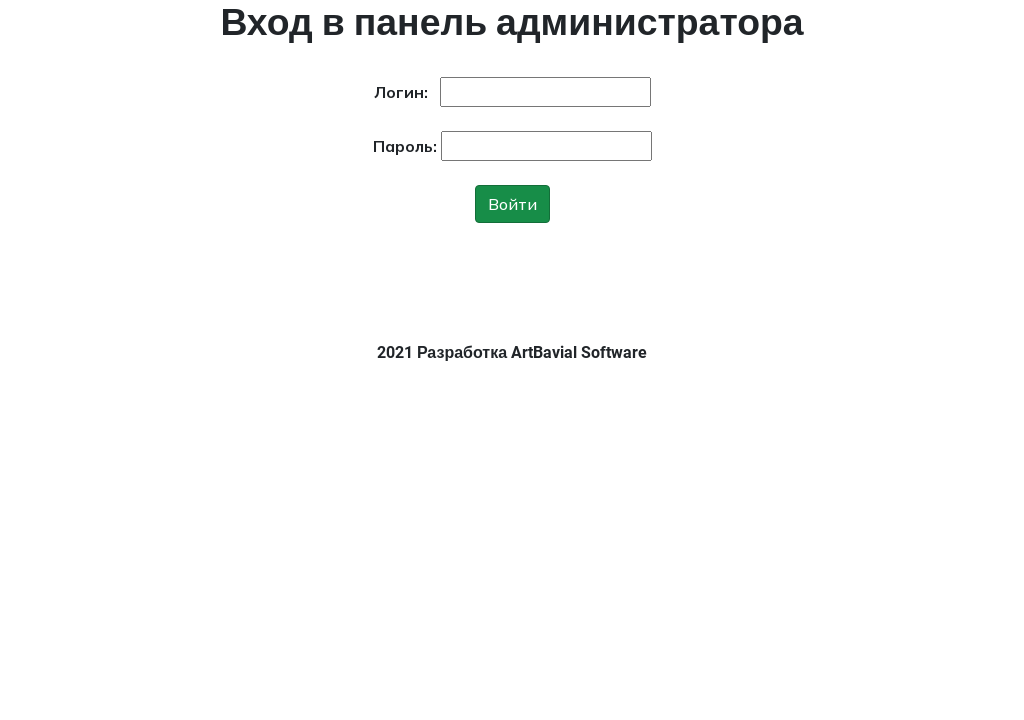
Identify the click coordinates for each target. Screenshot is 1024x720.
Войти (512, 204)
